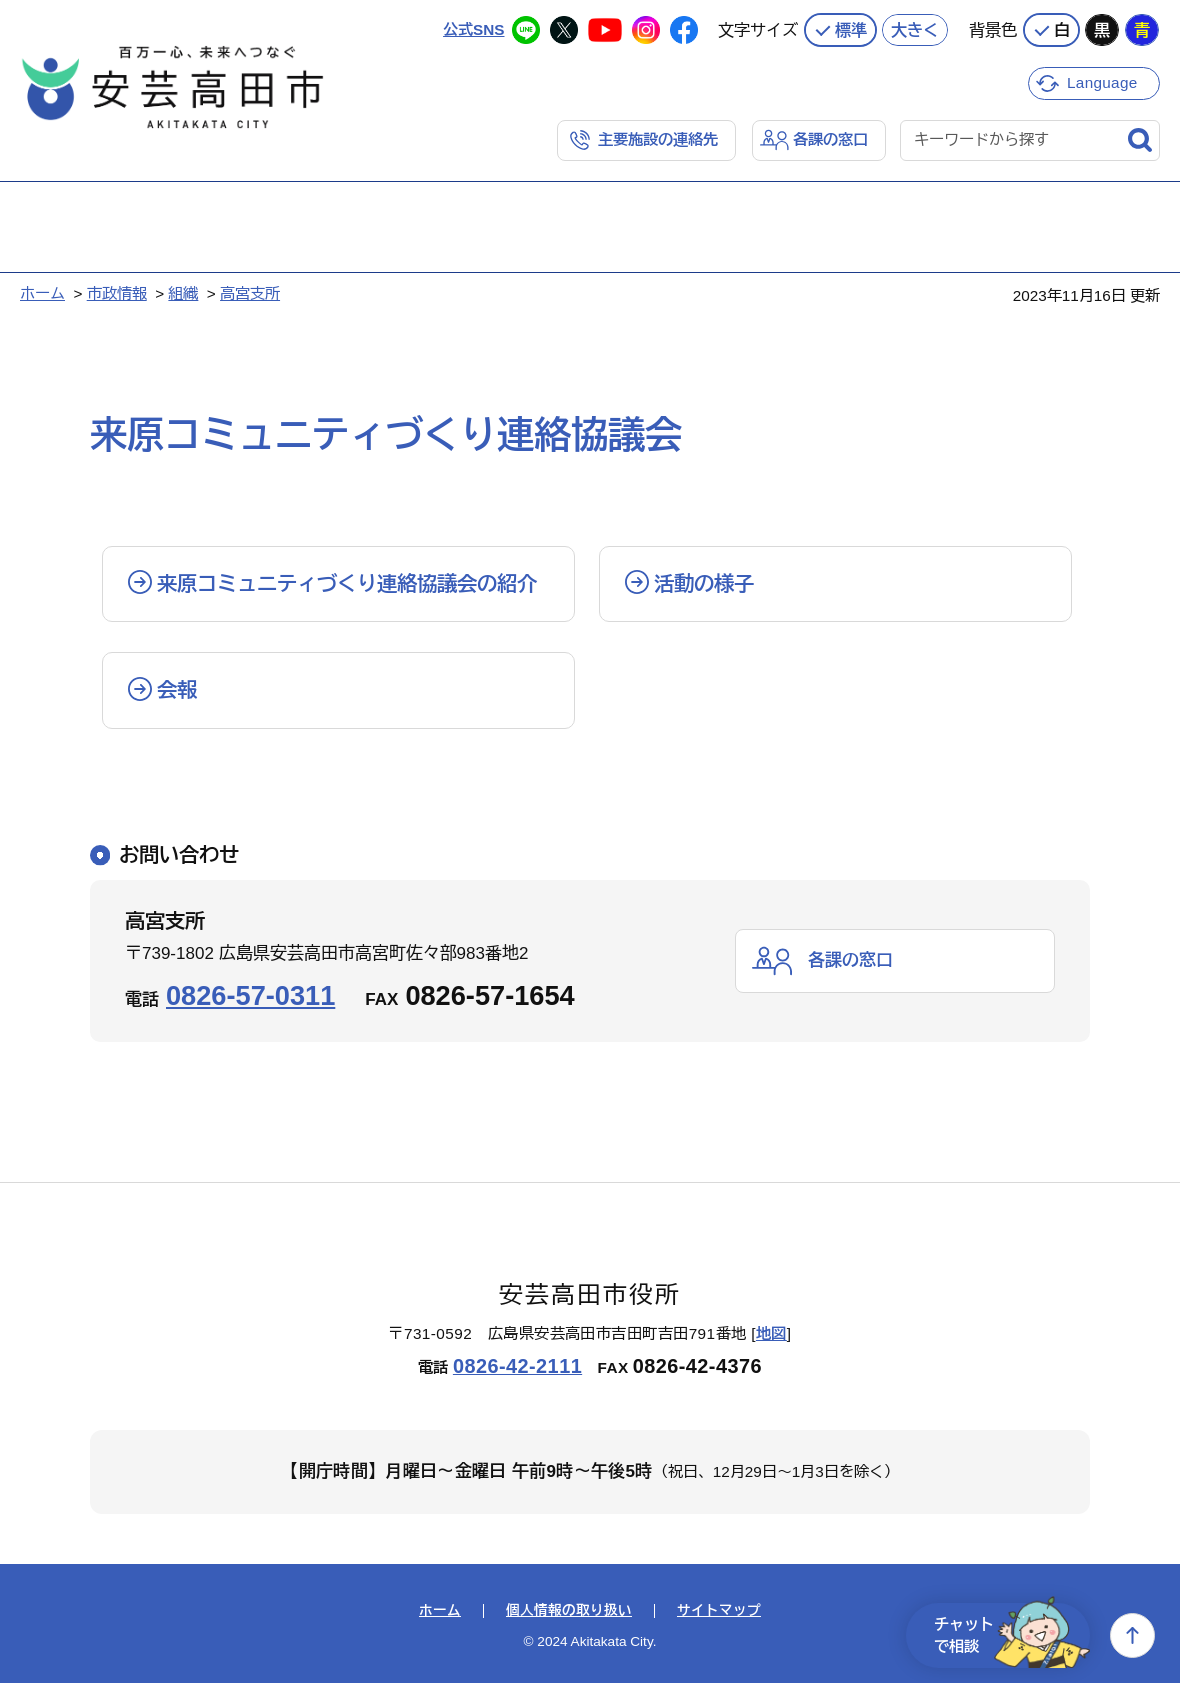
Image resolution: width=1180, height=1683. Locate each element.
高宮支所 (250, 293)
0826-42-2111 (517, 1366)
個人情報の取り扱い (569, 1611)
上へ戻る (1132, 1635)
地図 (771, 1333)
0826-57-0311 (250, 995)
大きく (915, 30)
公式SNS (473, 29)
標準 (851, 30)
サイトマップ (719, 1611)
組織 (183, 293)
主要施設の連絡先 (658, 139)
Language (1102, 82)
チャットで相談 (1012, 1635)
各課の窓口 (830, 139)
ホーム (42, 293)
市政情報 (117, 293)
